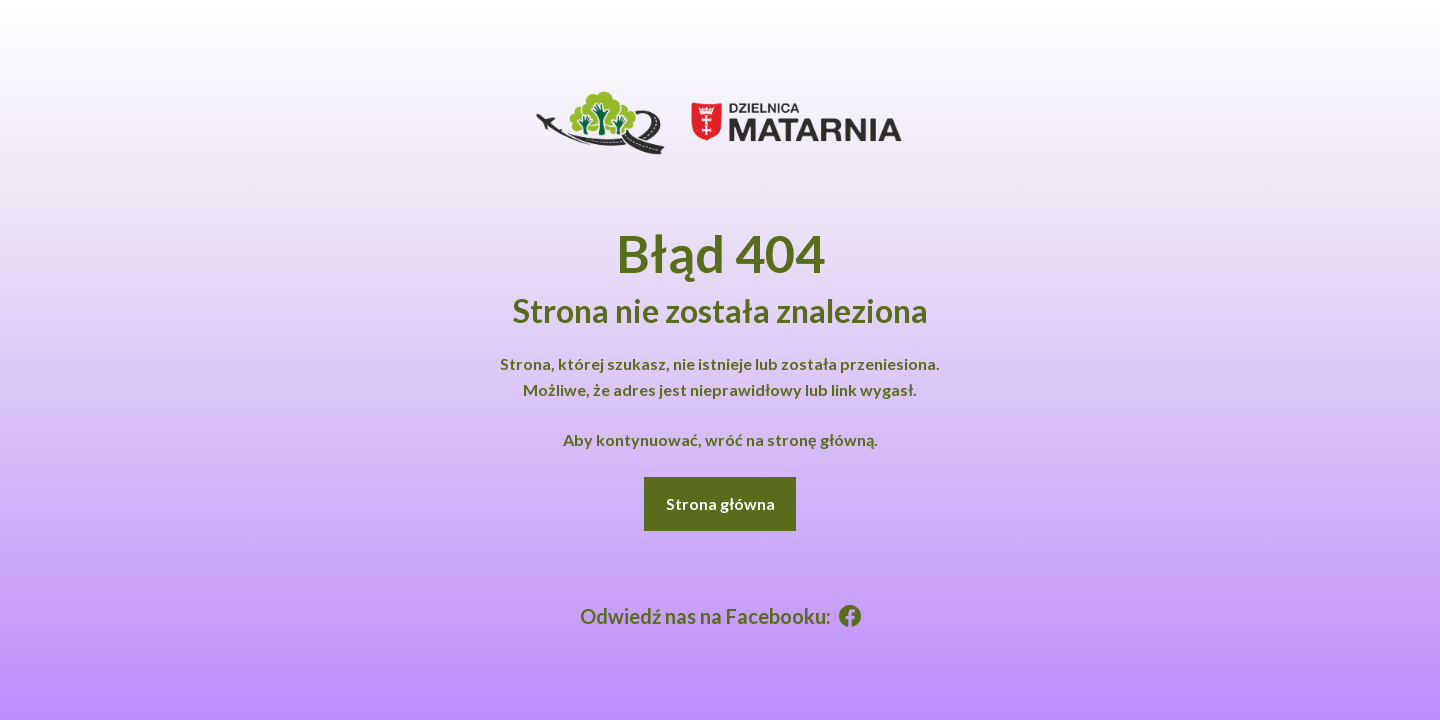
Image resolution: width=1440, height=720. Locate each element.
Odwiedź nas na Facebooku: (720, 616)
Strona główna (720, 503)
